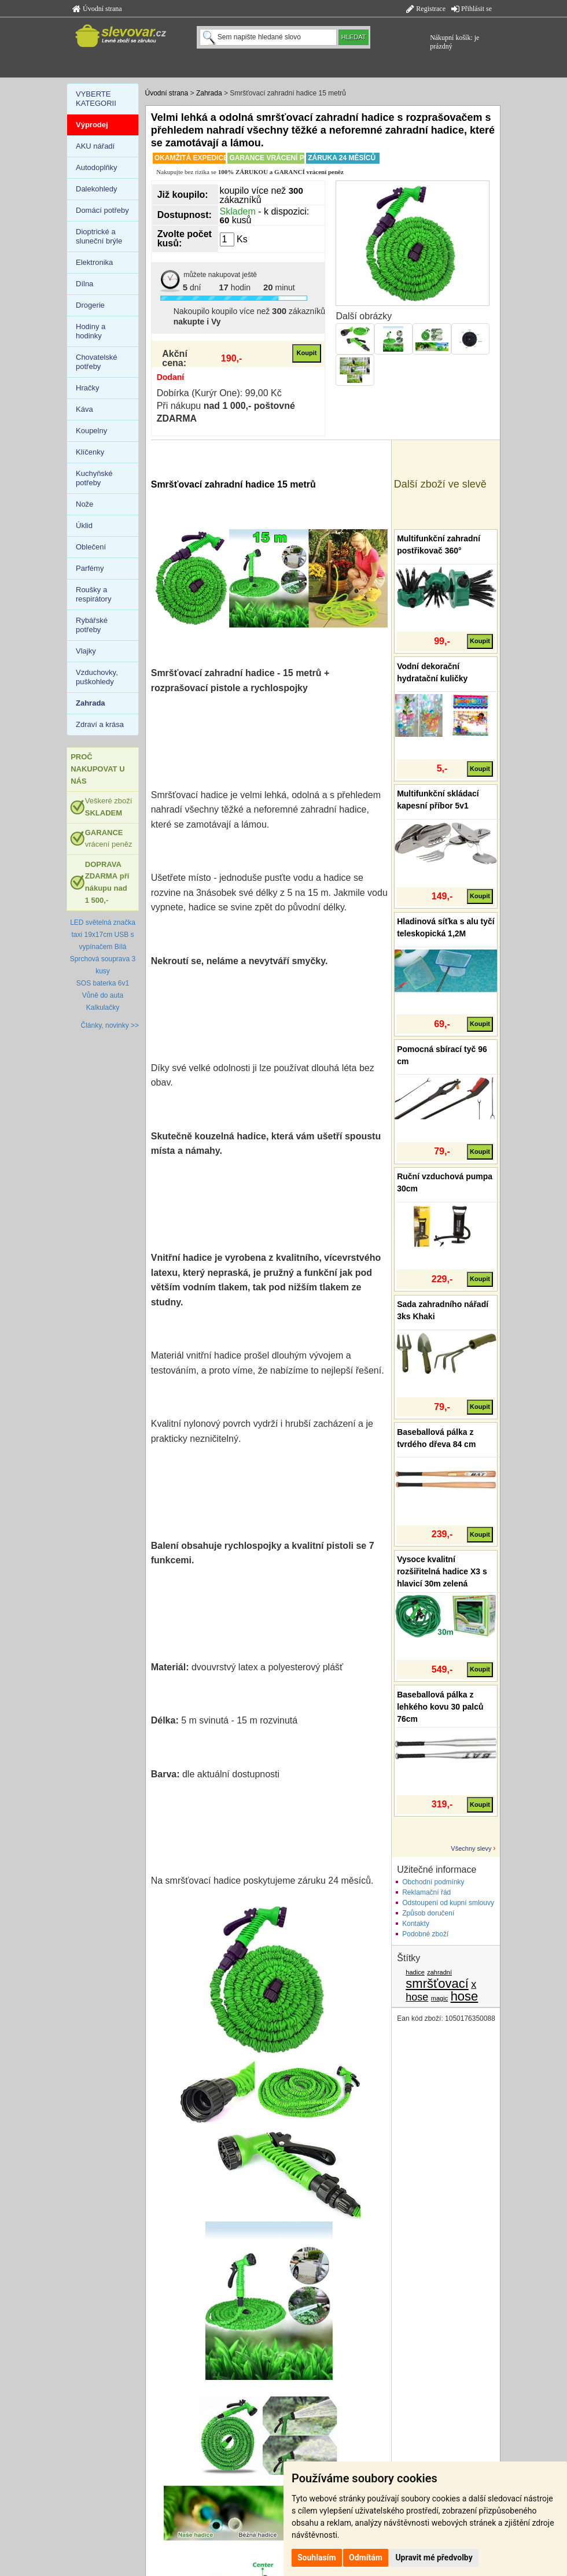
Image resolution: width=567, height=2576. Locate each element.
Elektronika (94, 262)
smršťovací (437, 1983)
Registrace (426, 9)
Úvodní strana (97, 9)
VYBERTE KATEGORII (96, 99)
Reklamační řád (426, 1892)
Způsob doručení (428, 1913)
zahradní (439, 1972)
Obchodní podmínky (433, 1882)
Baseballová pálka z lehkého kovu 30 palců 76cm (440, 1707)
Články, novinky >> (110, 1025)
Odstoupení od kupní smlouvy (448, 1903)
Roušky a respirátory (93, 594)
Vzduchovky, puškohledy (97, 677)
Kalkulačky (102, 1007)
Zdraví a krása (100, 724)
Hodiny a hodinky (90, 331)
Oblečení (91, 546)
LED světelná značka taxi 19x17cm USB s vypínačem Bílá (102, 934)
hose (464, 1996)
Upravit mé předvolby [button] (433, 2557)
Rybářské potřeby (92, 625)
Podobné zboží (425, 1934)
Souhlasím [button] (316, 2557)
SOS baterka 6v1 (102, 983)
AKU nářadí (95, 146)
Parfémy (90, 568)
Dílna (84, 283)
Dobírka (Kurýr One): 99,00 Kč (219, 393)
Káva (84, 409)
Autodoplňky (96, 167)
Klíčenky (90, 452)
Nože (84, 504)
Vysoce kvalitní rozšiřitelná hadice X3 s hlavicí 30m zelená (442, 1571)
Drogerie (90, 305)
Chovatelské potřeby (96, 362)
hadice (415, 1972)
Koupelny (91, 430)
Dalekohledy (96, 188)
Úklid (84, 525)
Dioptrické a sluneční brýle (99, 236)
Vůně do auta (102, 995)
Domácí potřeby (102, 210)
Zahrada (209, 93)
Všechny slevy (471, 1848)
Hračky (87, 387)
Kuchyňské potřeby (94, 478)
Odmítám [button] (365, 2557)
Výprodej (92, 124)
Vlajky (86, 651)
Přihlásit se (471, 9)
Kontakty (415, 1924)
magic (439, 1998)
